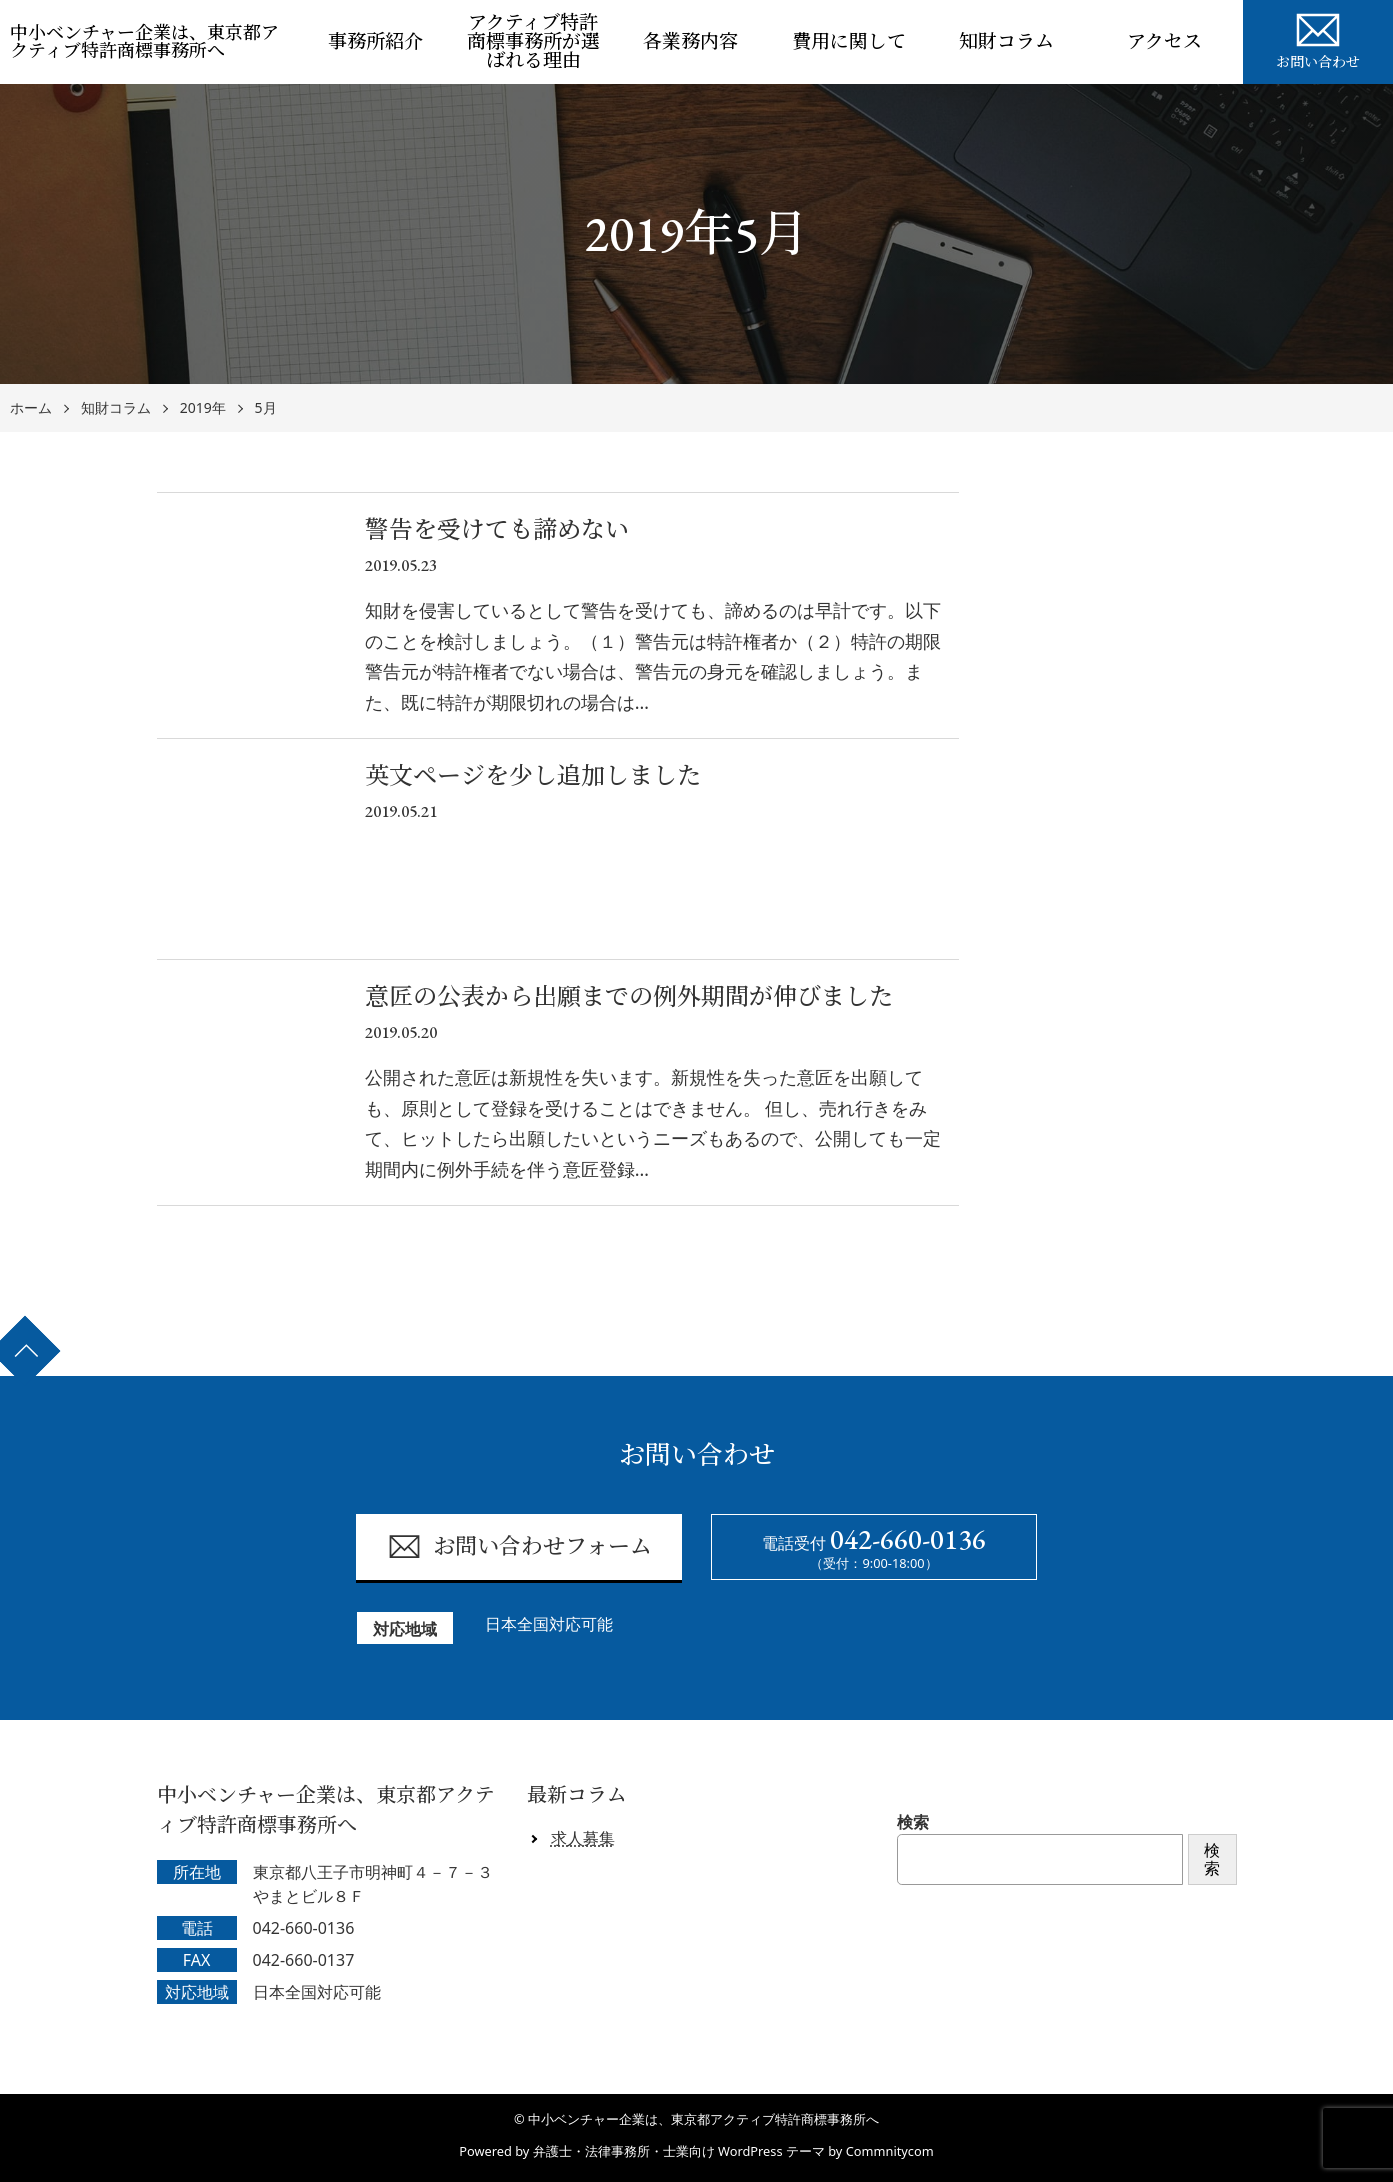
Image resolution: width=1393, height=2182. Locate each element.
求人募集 (583, 1838)
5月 (266, 408)
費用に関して (849, 41)
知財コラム (1006, 41)
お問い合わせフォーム (519, 1546)
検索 (913, 1822)
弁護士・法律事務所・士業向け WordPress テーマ (679, 2151)
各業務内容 (690, 41)
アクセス (1164, 41)
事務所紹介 (375, 41)
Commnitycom (890, 2151)
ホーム (31, 408)
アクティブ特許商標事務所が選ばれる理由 (533, 41)
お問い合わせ (1318, 38)
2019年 (203, 408)
